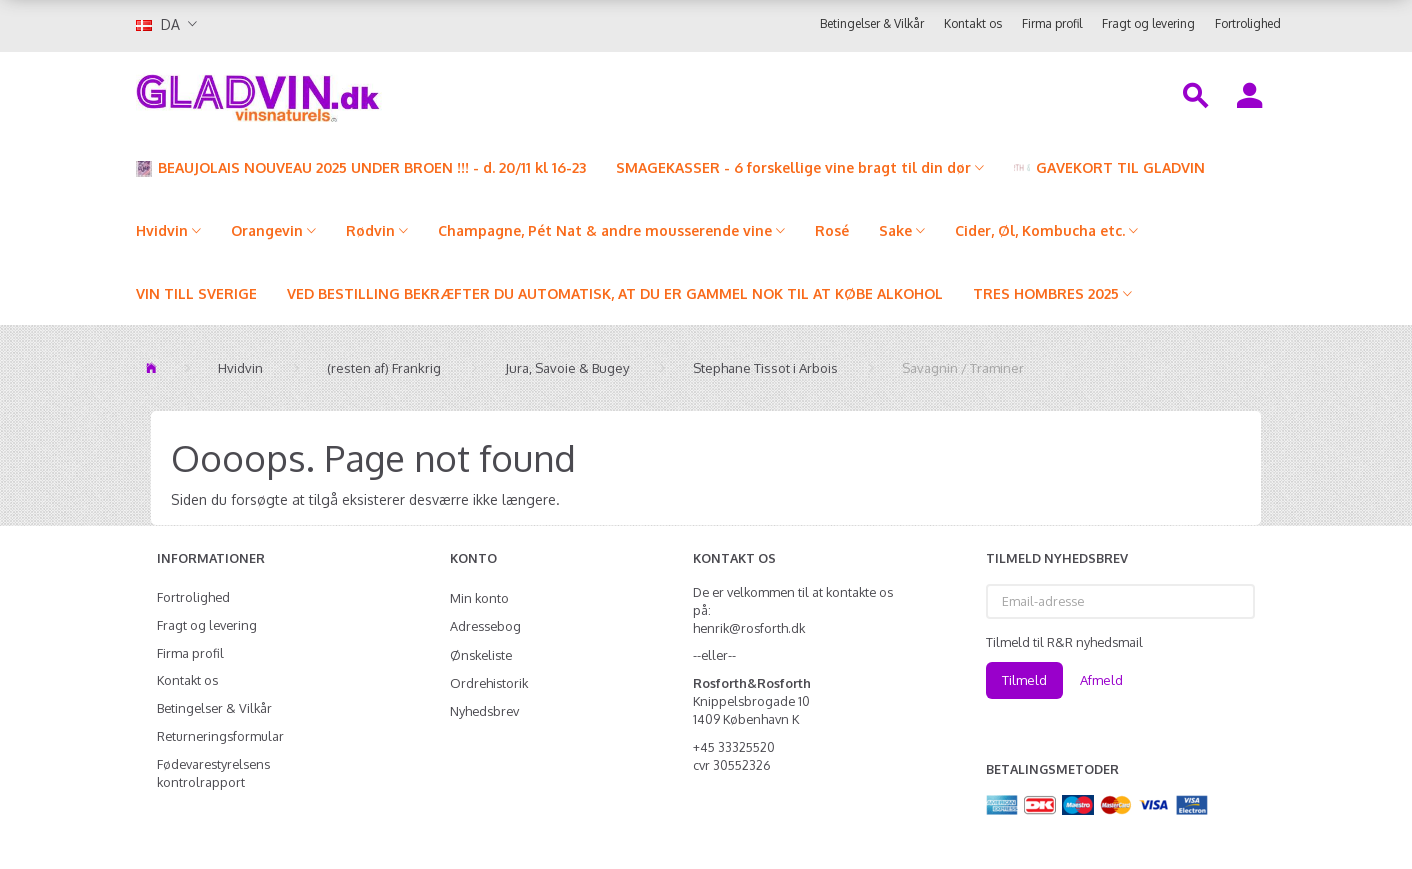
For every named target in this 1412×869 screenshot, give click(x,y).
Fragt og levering (1148, 23)
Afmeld (1101, 680)
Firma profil (1052, 23)
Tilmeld (1024, 680)
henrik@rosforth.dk (749, 628)
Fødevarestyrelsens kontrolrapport (213, 773)
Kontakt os (973, 23)
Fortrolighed (1248, 23)
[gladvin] (340, 94)
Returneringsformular (220, 736)
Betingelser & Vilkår (872, 23)
